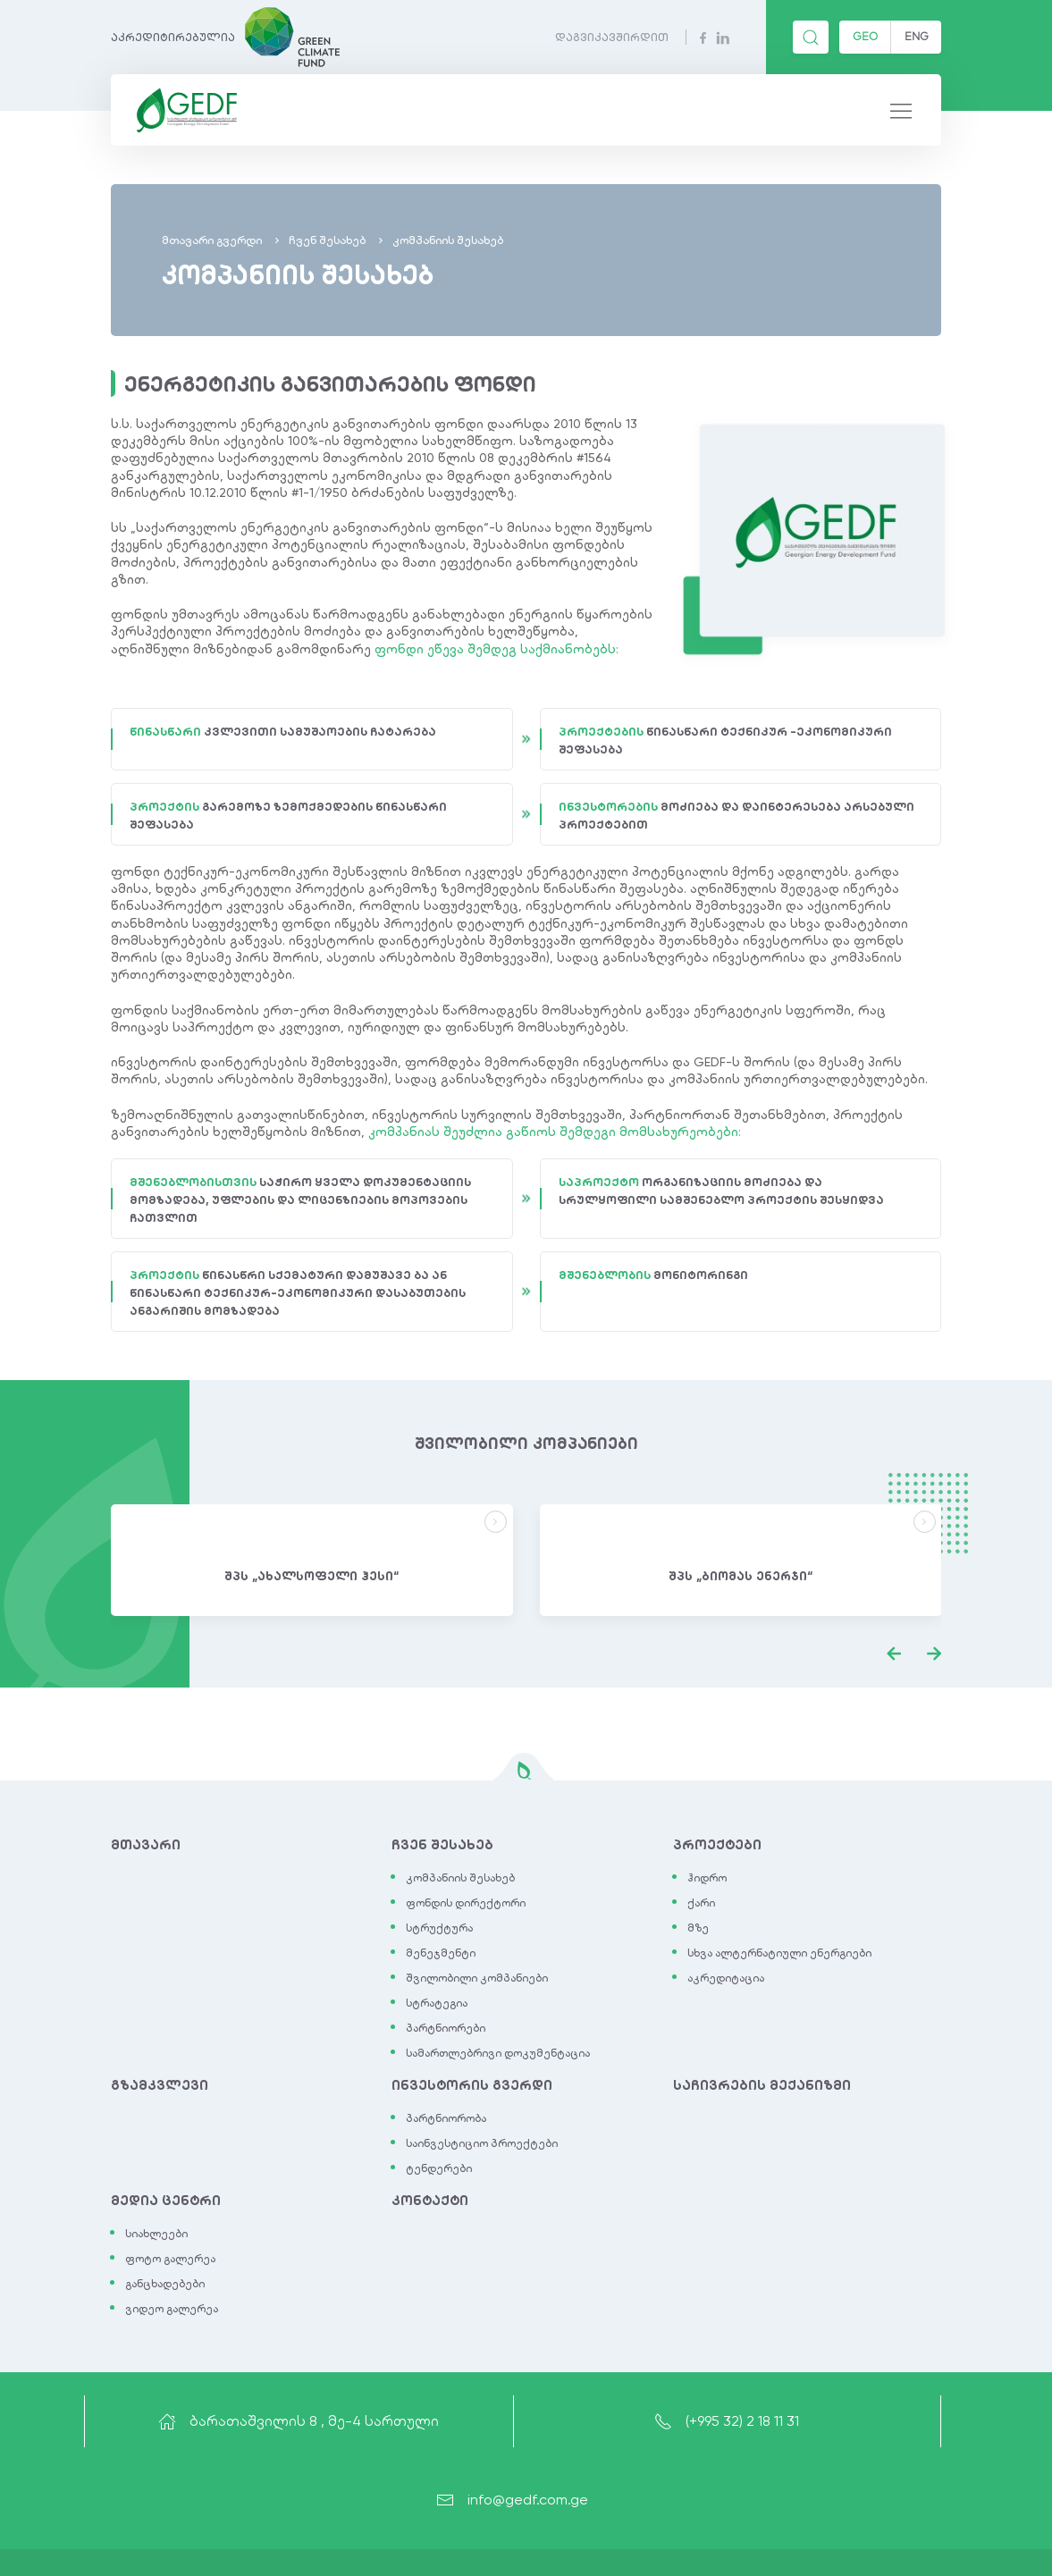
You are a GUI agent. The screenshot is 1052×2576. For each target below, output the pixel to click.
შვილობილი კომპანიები (477, 1978)
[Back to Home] (183, 110)
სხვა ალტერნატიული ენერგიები (779, 1953)
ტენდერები (439, 2168)
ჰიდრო (707, 1878)
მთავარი (146, 1845)
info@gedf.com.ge (512, 2500)
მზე (698, 1928)
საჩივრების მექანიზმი (762, 2085)
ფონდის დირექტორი (466, 1903)
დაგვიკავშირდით (612, 37)
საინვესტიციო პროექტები (482, 2143)
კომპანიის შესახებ (460, 1878)
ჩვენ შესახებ (327, 240)
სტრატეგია (436, 2003)
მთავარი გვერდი (212, 240)
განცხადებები (165, 2283)
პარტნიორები (445, 2028)
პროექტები (717, 1845)
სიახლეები (156, 2233)
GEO (865, 36)
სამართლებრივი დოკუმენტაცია (498, 2053)
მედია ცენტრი (166, 2201)
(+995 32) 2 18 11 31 (726, 2421)
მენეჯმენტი (441, 1953)
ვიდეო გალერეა (171, 2308)
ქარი (701, 1903)
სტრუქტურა (439, 1928)
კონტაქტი (429, 2201)
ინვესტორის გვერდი (471, 2085)
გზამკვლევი (159, 2085)
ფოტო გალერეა (170, 2258)
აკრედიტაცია (725, 1978)
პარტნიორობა (446, 2118)
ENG (917, 36)
